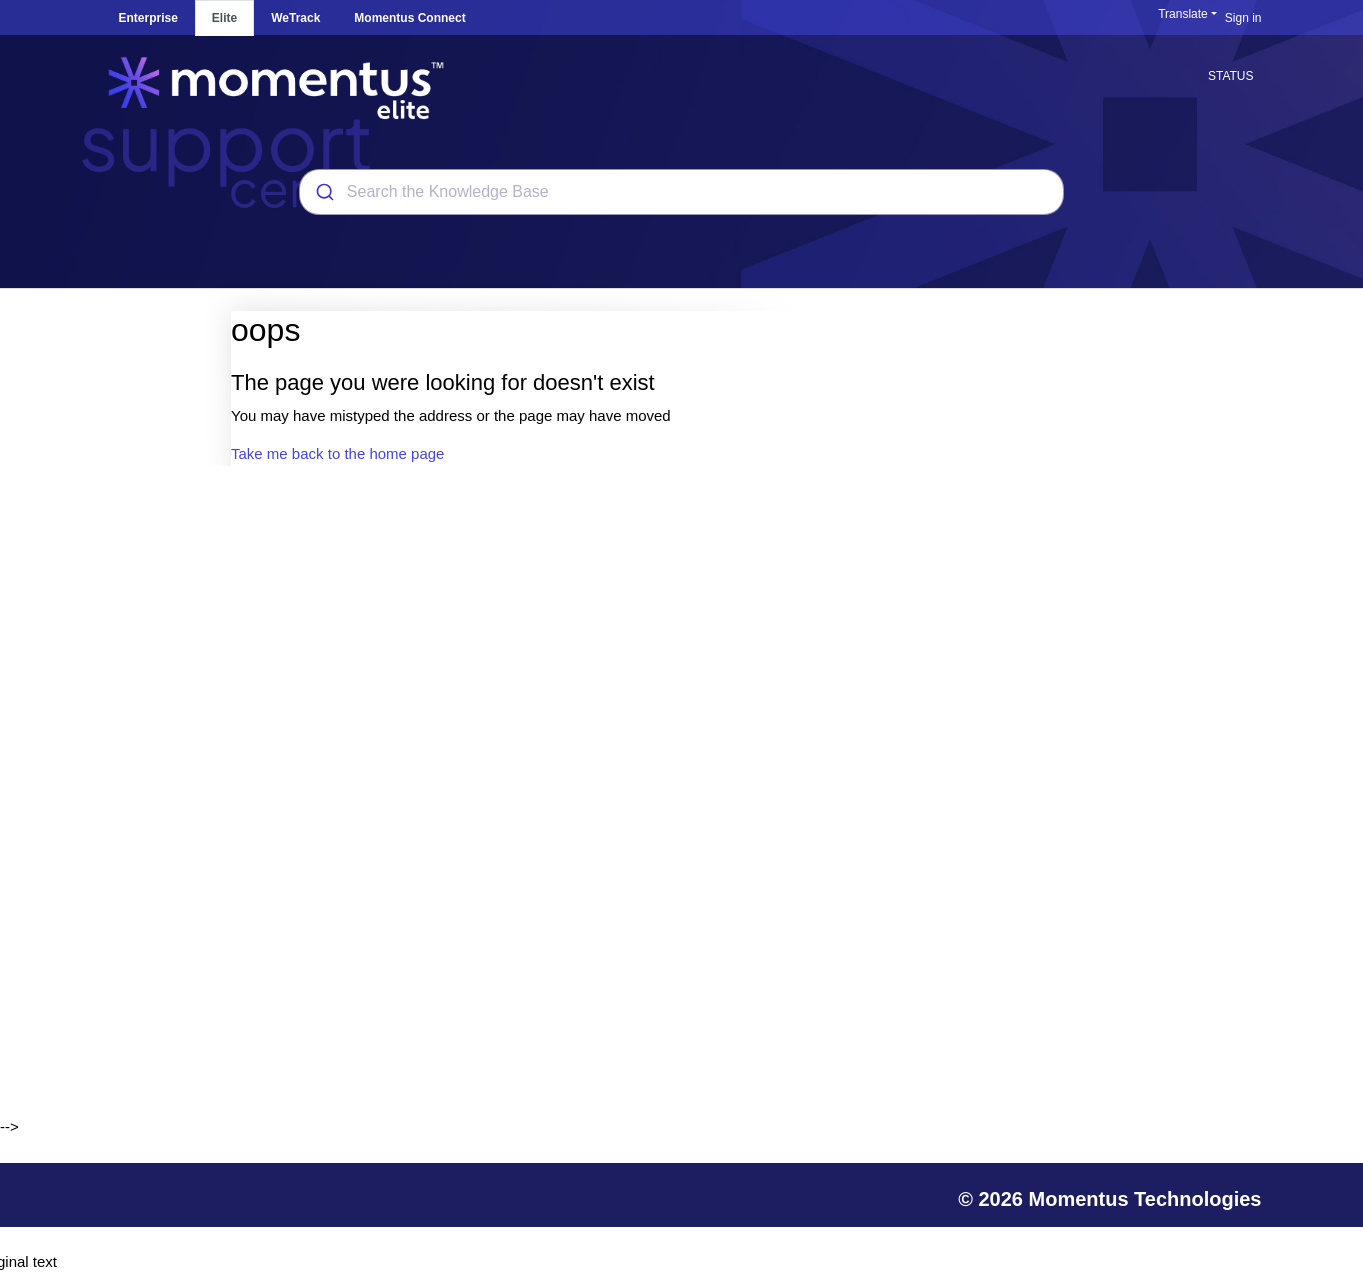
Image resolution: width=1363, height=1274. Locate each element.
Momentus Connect (409, 18)
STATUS (1231, 76)
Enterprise (148, 18)
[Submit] (323, 192)
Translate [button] (1183, 14)
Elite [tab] (224, 18)
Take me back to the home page (337, 453)
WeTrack (295, 18)
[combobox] (681, 192)
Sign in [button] (1243, 18)
